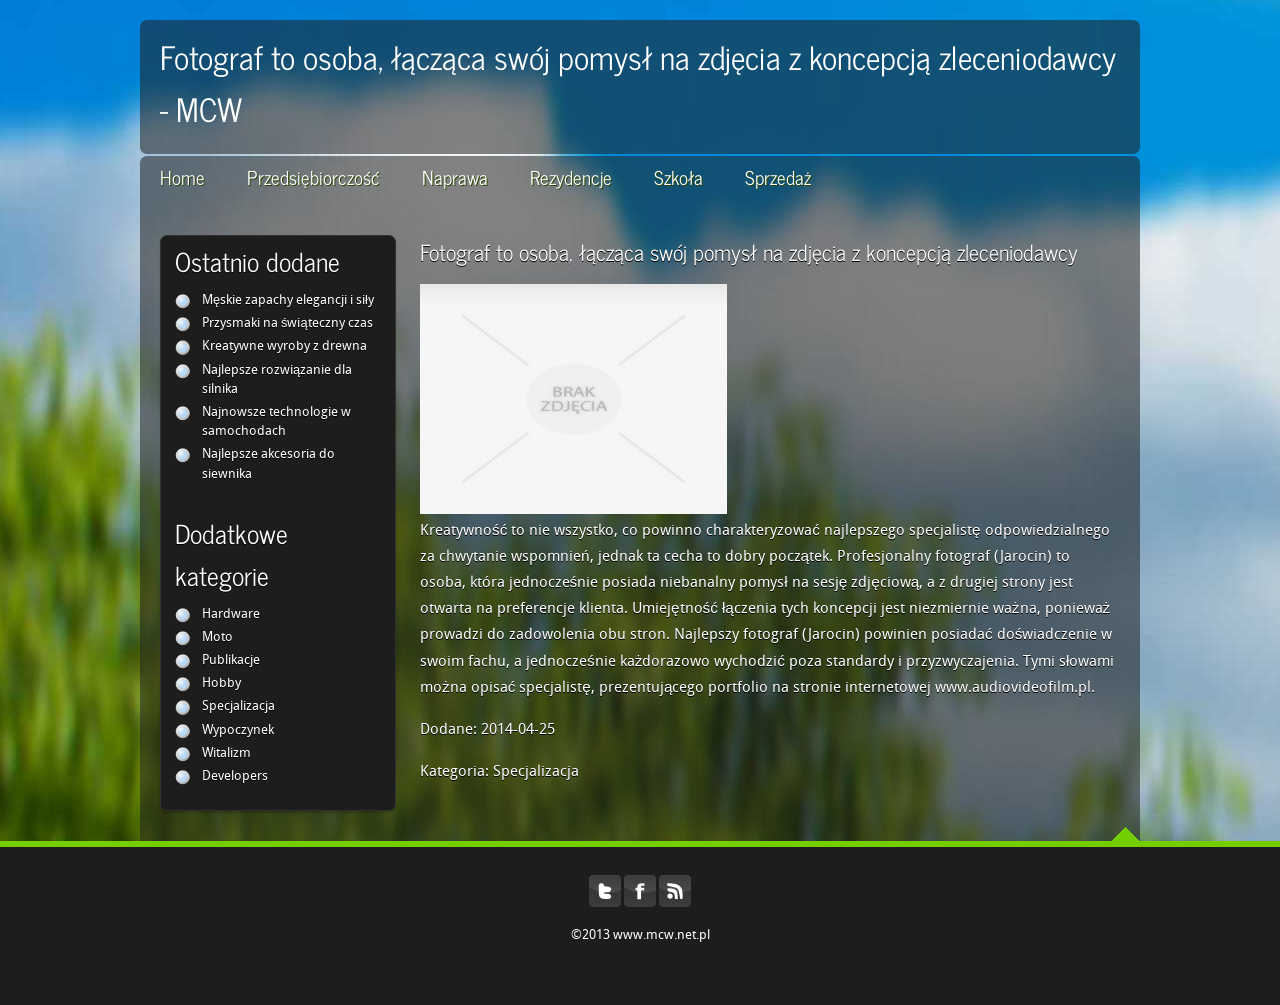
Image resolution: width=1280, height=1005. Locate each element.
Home (182, 176)
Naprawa (455, 176)
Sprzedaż (778, 176)
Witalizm (226, 753)
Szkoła (678, 176)
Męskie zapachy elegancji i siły (288, 300)
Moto (217, 637)
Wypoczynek (238, 730)
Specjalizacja (238, 706)
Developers (235, 776)
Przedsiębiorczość (313, 176)
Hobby (221, 683)
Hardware (231, 614)
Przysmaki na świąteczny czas (287, 323)
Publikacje (231, 660)
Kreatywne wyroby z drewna (284, 346)
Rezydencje (571, 176)
